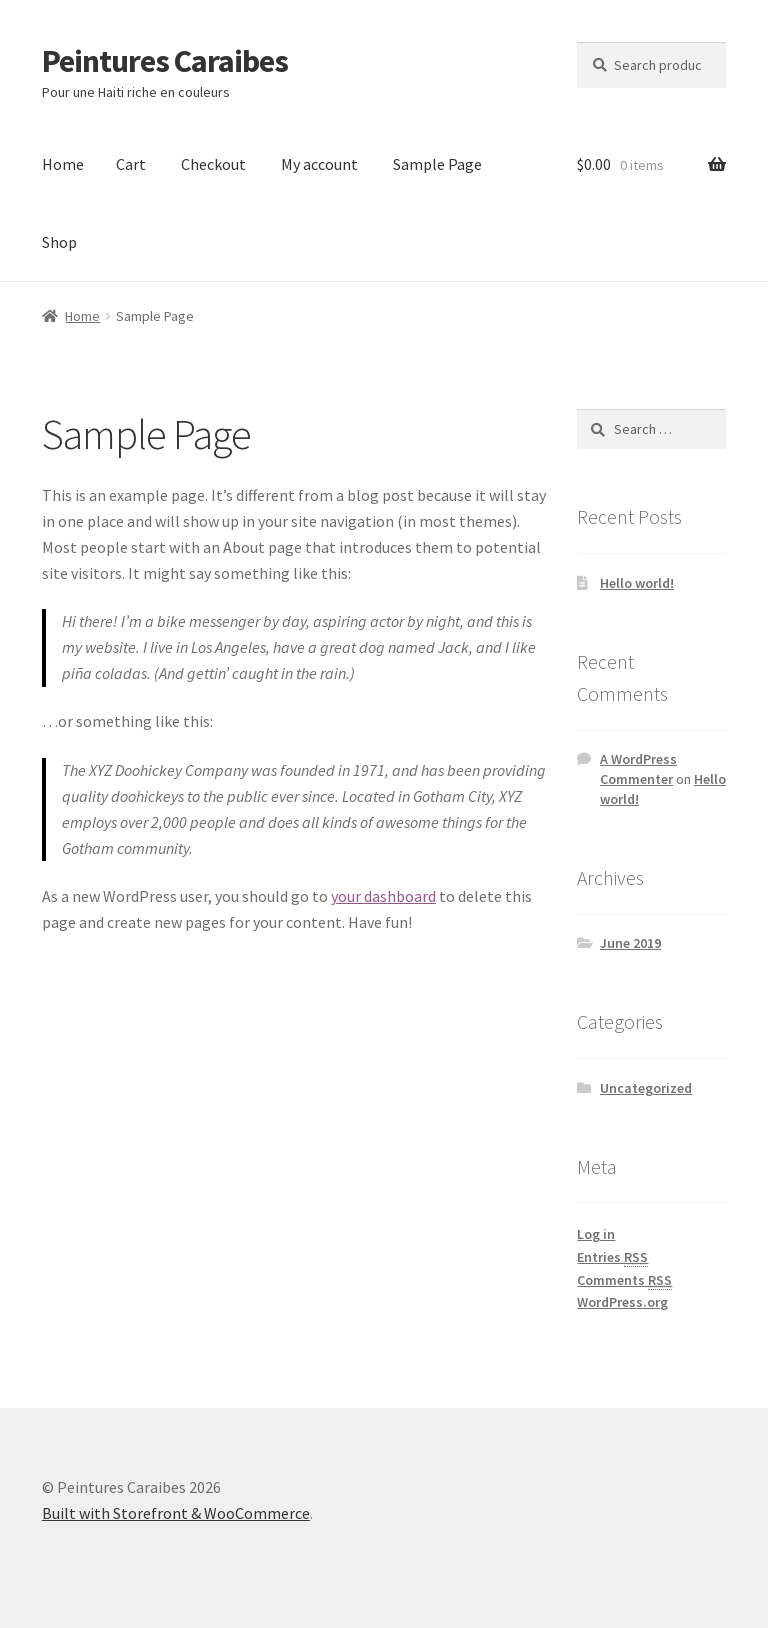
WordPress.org (622, 1302)
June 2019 (630, 943)
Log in (596, 1234)
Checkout (213, 164)
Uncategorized (646, 1088)
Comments (624, 1280)
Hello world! (637, 583)
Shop (59, 242)
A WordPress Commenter (638, 769)
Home (63, 164)
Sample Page (437, 164)
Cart (131, 164)
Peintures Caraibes (165, 61)
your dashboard (383, 896)
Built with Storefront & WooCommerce (176, 1513)
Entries (612, 1257)
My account (319, 164)
